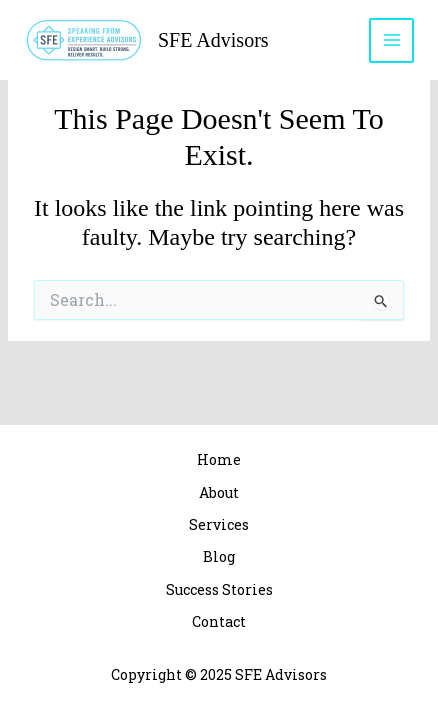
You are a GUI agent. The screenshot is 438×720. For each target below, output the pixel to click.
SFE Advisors (213, 40)
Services (219, 524)
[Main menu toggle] (391, 40)
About (219, 492)
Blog (219, 556)
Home (219, 459)
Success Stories (219, 589)
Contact (219, 621)
